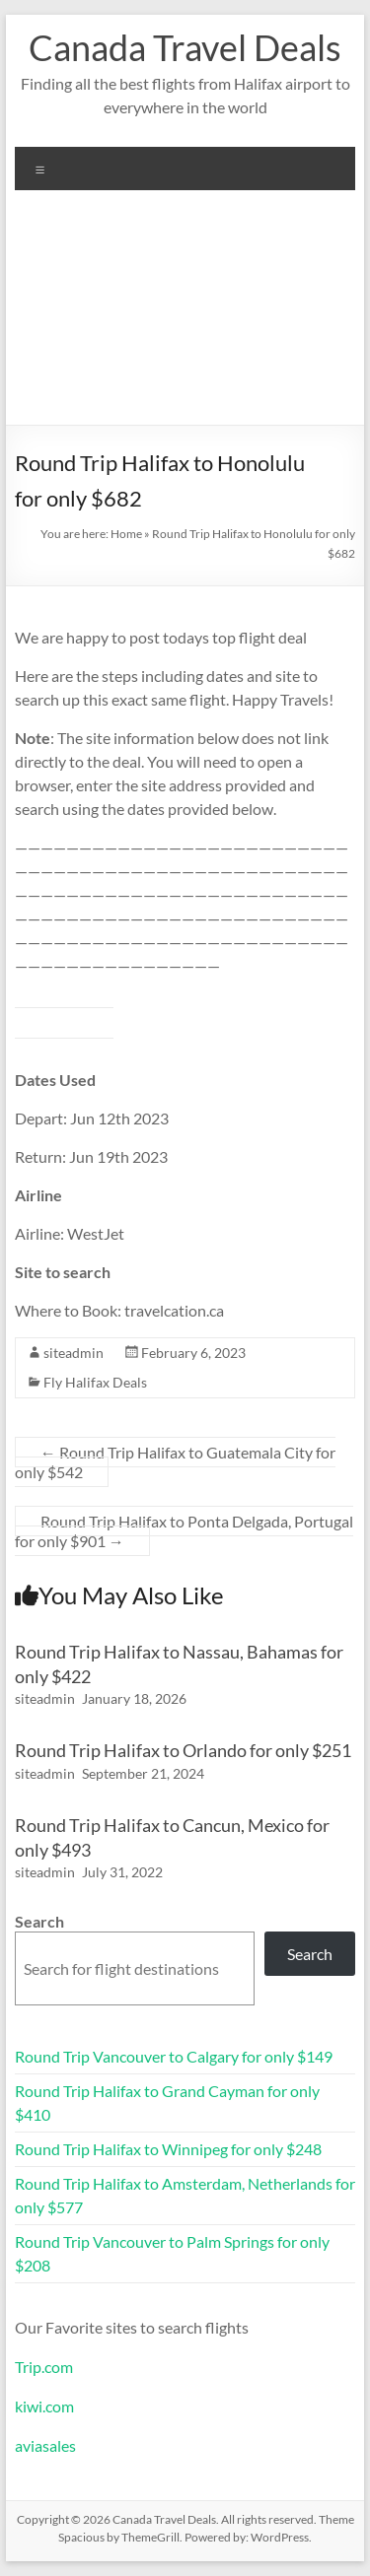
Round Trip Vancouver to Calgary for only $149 (174, 2056)
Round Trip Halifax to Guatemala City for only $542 (175, 1462)
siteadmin (73, 1352)
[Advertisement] (185, 315)
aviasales (45, 2445)
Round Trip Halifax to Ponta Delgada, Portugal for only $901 (184, 1531)
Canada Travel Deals (185, 47)
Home (126, 533)
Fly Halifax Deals (95, 1382)
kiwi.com (44, 2406)
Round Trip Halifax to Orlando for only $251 (183, 1750)
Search (39, 1921)
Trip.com (44, 2366)
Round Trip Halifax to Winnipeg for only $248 (168, 2148)
